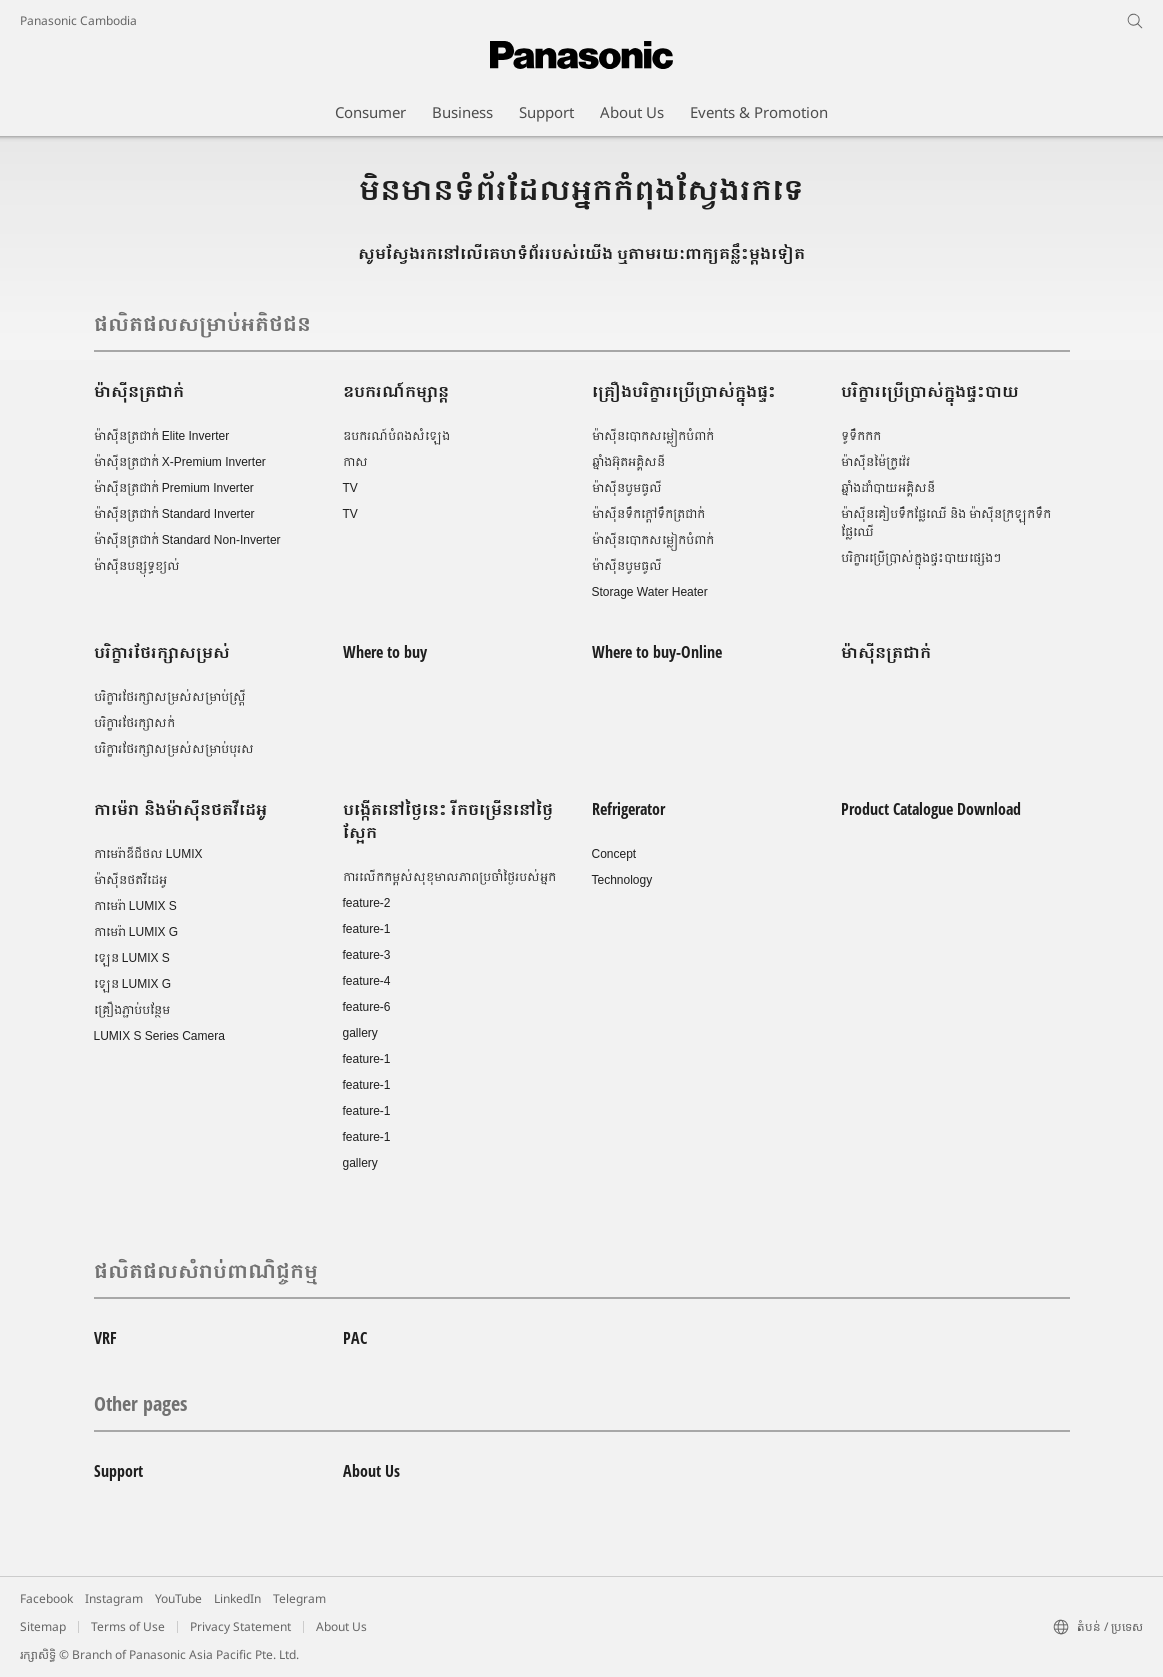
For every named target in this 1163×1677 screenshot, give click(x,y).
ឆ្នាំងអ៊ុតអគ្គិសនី (628, 462)
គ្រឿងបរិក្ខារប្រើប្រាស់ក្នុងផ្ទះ (684, 391)
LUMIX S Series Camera (159, 1036)
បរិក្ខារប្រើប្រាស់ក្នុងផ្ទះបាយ (930, 391)
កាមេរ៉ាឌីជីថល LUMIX (148, 854)
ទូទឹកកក (861, 436)
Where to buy (385, 652)
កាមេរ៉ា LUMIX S (135, 906)
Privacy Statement (240, 1626)
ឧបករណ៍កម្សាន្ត (396, 391)
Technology (622, 880)
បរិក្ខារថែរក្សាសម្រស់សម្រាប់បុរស (174, 749)
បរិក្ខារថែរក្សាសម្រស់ (162, 652)
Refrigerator (628, 809)
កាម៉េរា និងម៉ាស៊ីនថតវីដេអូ (180, 809)
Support (118, 1471)
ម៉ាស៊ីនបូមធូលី (627, 488)
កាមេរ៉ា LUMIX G (136, 932)
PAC (355, 1338)
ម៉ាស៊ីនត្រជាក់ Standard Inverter (174, 514)
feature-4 (367, 981)
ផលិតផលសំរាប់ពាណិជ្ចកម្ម (206, 1270)
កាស (355, 462)
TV (350, 488)
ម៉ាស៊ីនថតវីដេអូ (130, 880)
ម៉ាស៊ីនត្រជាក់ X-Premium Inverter (180, 462)
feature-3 (367, 955)
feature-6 (367, 1007)
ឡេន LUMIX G (133, 984)
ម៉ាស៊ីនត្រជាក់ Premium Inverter (174, 488)
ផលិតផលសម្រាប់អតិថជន (202, 323)
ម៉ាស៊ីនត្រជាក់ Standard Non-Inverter (187, 540)
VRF (105, 1338)
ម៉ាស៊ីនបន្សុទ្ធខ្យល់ (137, 566)
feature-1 (367, 929)
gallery (360, 1033)
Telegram (299, 1598)
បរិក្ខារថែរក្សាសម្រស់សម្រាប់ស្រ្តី (170, 697)
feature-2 (367, 903)
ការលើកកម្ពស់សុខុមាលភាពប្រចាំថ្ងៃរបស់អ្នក (449, 877)
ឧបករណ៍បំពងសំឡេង (396, 436)
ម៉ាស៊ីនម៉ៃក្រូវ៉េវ (875, 462)
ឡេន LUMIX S (132, 958)
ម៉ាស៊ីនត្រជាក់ (139, 391)
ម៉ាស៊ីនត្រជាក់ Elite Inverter (162, 436)
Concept (614, 854)
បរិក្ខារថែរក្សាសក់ (134, 723)
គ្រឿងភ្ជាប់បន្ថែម (132, 1010)
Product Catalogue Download (931, 809)
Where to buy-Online (657, 652)
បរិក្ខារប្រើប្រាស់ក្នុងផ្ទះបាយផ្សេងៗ (921, 558)
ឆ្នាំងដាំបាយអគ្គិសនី (888, 488)
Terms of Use (128, 1626)
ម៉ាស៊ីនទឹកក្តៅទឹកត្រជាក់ (648, 514)
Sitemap (43, 1626)
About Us (371, 1471)
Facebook (46, 1598)
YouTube (178, 1598)
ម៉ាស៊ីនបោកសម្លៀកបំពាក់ (653, 436)
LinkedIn (237, 1598)
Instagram (114, 1598)
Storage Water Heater (650, 592)
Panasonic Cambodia (78, 20)
